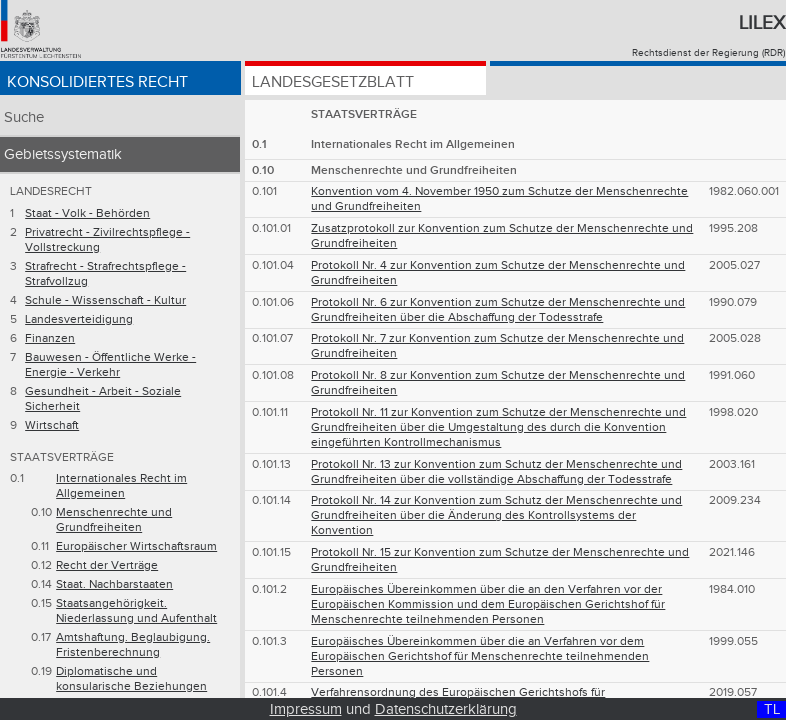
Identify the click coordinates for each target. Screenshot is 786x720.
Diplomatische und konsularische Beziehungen (131, 679)
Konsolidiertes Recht (97, 82)
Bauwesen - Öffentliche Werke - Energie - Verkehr (110, 365)
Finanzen (50, 338)
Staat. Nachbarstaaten (114, 584)
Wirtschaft (52, 425)
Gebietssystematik (63, 154)
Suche (24, 117)
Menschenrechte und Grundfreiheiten (114, 520)
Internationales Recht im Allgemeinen (121, 486)
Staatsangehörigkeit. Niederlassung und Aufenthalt (136, 611)
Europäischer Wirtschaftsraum (136, 546)
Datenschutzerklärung (446, 709)
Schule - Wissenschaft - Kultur (105, 300)
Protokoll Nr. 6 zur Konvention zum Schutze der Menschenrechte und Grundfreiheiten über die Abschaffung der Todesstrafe (498, 310)
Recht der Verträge (107, 565)
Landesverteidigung (79, 319)
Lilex (762, 23)
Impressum (306, 709)
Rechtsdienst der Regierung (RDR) (708, 53)
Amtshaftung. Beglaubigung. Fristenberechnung (133, 645)
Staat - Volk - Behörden (87, 213)
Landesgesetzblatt (333, 82)
